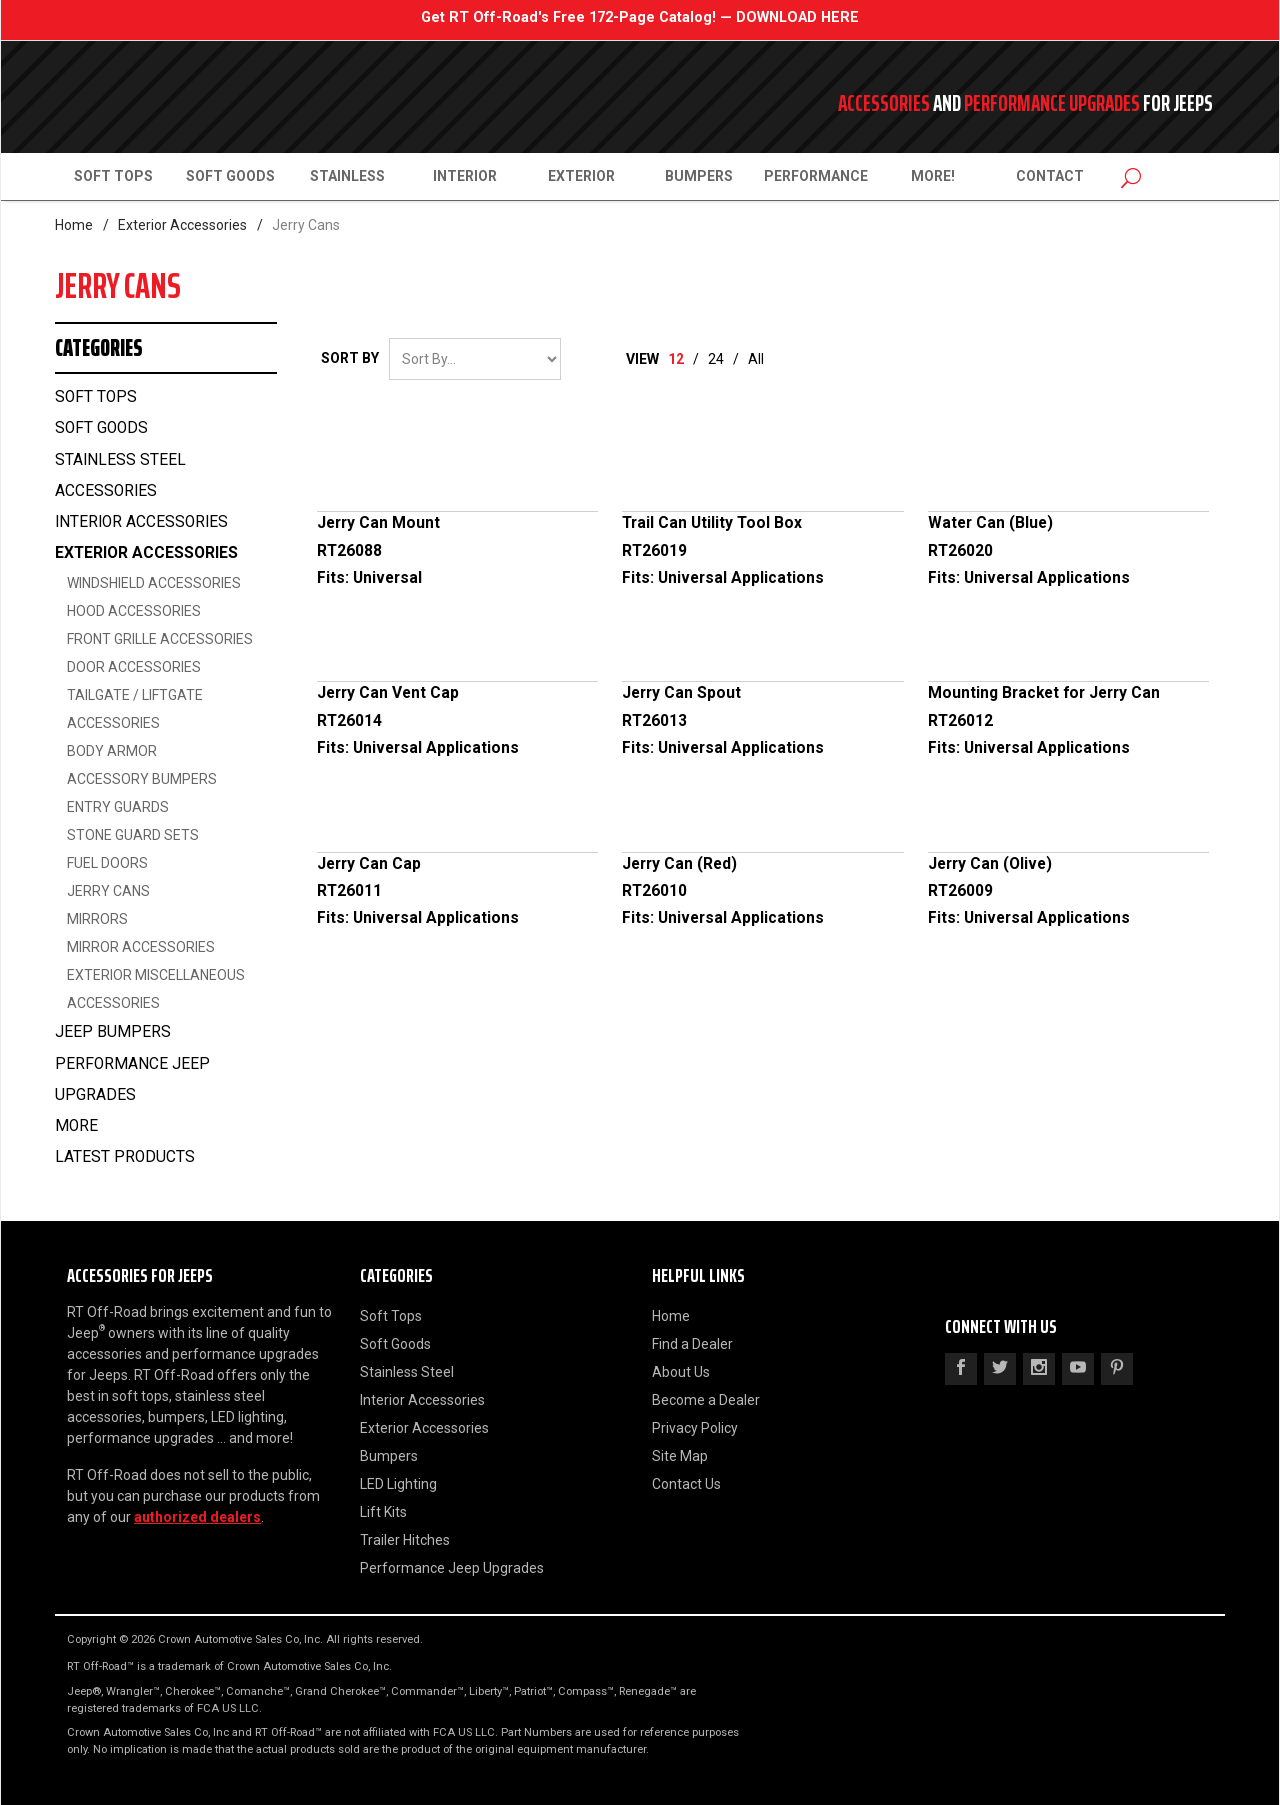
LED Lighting (398, 1484)
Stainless (347, 176)
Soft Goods (230, 176)
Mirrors (97, 919)
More (76, 1126)
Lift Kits (383, 1512)
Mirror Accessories (141, 947)
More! (933, 176)
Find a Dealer (692, 1344)
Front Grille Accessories (160, 639)
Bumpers (699, 176)
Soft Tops (113, 176)
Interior (465, 176)
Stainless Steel (407, 1372)
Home (74, 225)
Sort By (350, 358)
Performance (816, 176)
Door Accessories (134, 667)
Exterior (581, 176)
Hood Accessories (134, 611)
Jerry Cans (108, 891)
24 (716, 359)
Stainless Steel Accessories (120, 475)
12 (676, 359)
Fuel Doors (107, 863)
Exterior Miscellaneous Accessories (156, 989)
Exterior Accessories (182, 225)
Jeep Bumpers (113, 1032)
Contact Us (686, 1484)
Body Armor (112, 751)
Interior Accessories (141, 522)
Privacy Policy (695, 1428)
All (756, 359)
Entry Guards (118, 807)
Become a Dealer (706, 1400)
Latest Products (125, 1157)
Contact (1050, 176)
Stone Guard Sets (133, 835)
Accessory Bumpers (142, 779)
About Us (681, 1372)
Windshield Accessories (154, 583)
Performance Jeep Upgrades (132, 1079)
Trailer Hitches (405, 1540)
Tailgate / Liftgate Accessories (135, 709)
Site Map (680, 1456)
